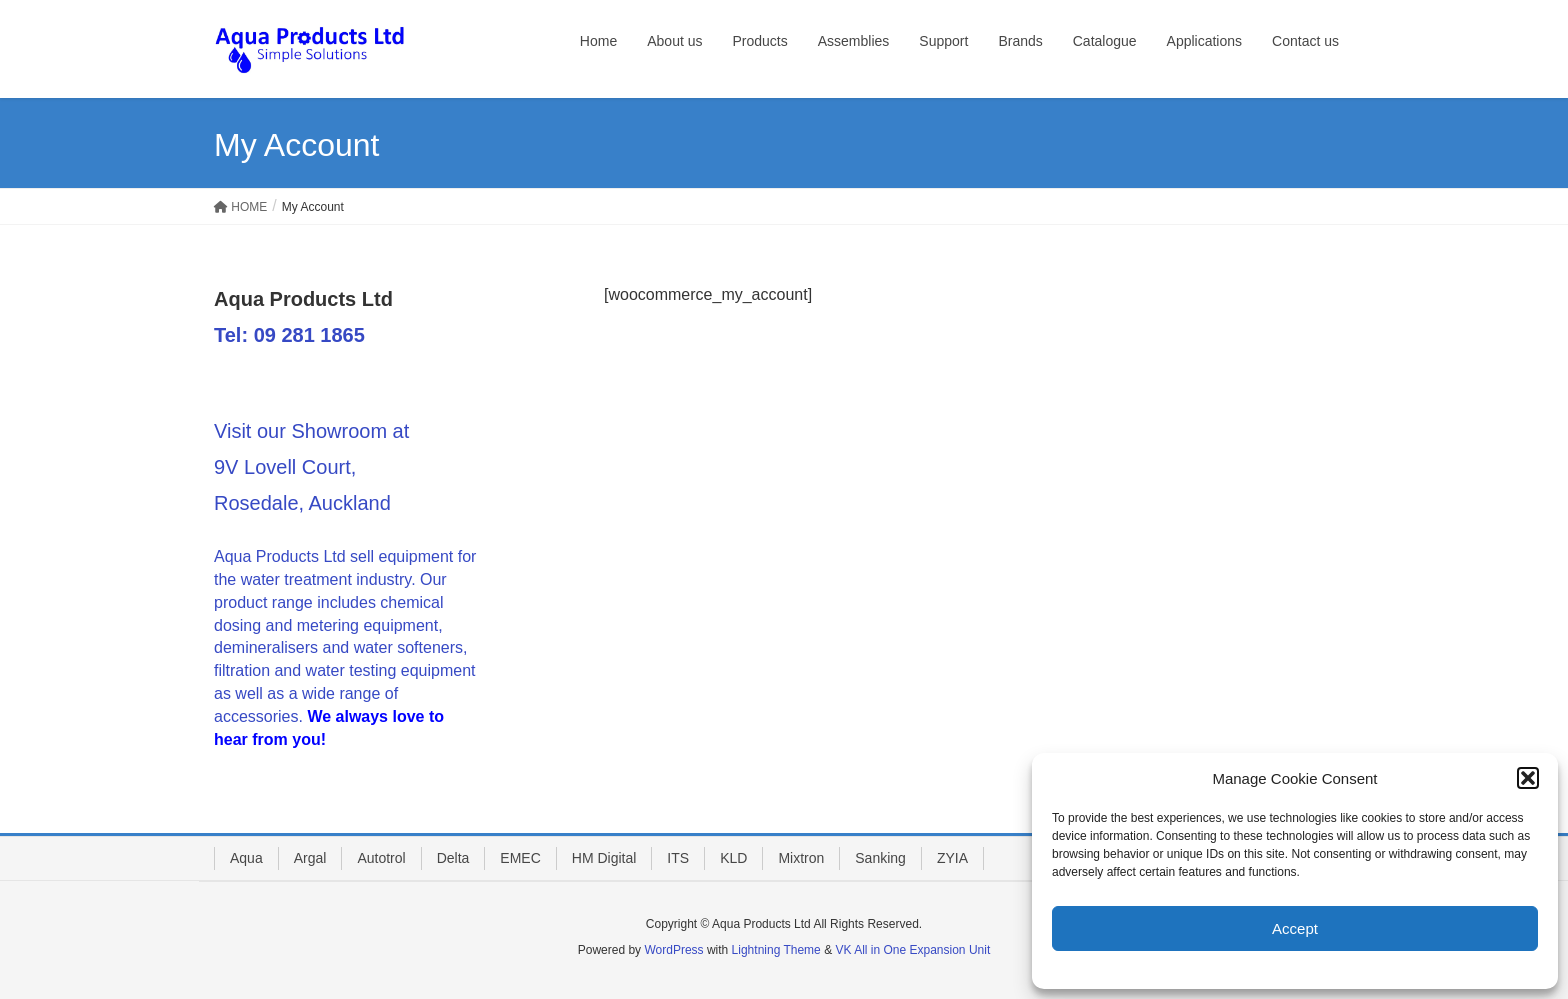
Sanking (880, 858)
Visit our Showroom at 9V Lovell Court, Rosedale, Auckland (311, 467)
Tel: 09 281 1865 (289, 335)
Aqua (246, 858)
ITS (678, 858)
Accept (1295, 928)
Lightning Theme (776, 950)
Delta (453, 858)
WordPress (673, 950)
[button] (1528, 778)
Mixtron (801, 858)
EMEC (520, 858)
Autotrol (381, 858)
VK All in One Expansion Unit (912, 950)
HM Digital (604, 858)
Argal (310, 858)
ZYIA (952, 858)
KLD (733, 858)
